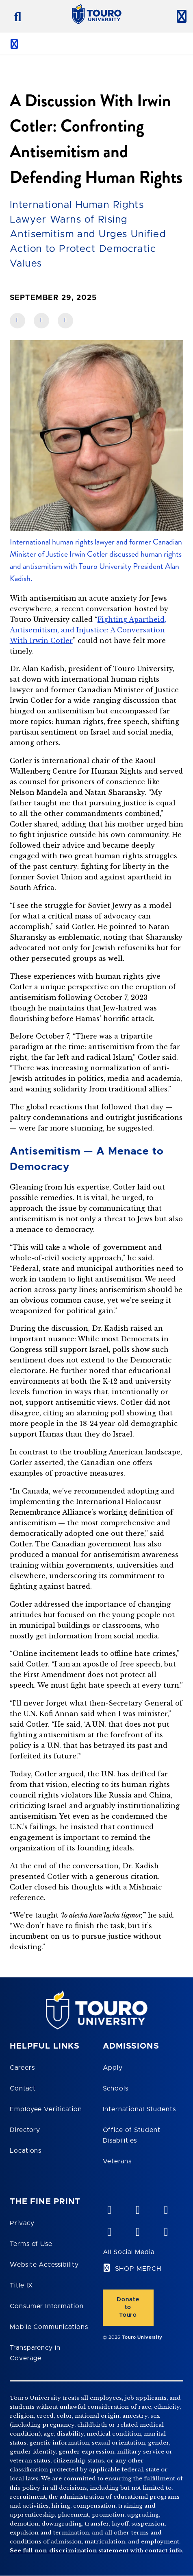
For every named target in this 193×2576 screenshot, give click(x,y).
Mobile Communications (49, 2327)
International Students (139, 2109)
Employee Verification (46, 2109)
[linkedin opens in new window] (165, 2208)
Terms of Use (31, 2244)
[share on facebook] (17, 320)
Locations (26, 2150)
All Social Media (128, 2252)
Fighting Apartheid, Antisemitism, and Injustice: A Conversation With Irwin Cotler (88, 630)
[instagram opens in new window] (165, 2230)
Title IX (21, 2285)
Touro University (142, 2337)
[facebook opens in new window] (109, 2230)
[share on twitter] (65, 320)
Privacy (22, 2223)
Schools (116, 2088)
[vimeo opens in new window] (109, 2208)
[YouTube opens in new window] (137, 2208)
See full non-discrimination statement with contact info (96, 2550)
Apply (113, 2067)
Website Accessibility (44, 2264)
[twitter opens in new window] (137, 2230)
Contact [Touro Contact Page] (23, 2088)
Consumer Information (47, 2306)
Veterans (117, 2161)
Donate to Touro (128, 2307)
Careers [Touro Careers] (22, 2067)
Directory (25, 2130)
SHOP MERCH (138, 2268)
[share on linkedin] (41, 320)
